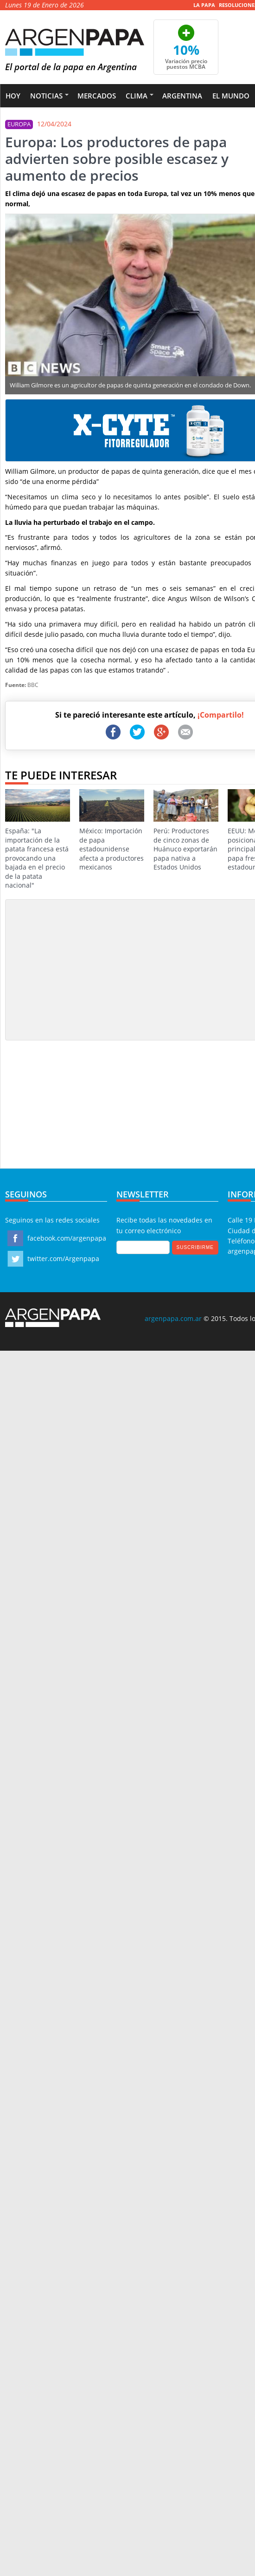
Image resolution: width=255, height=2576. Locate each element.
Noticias (46, 95)
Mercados (96, 95)
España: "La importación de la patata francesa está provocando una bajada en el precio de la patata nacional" (37, 839)
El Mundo (230, 95)
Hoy (13, 95)
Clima (136, 95)
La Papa (204, 4)
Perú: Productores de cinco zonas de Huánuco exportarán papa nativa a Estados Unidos (185, 830)
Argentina (182, 95)
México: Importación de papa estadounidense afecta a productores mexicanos (111, 830)
